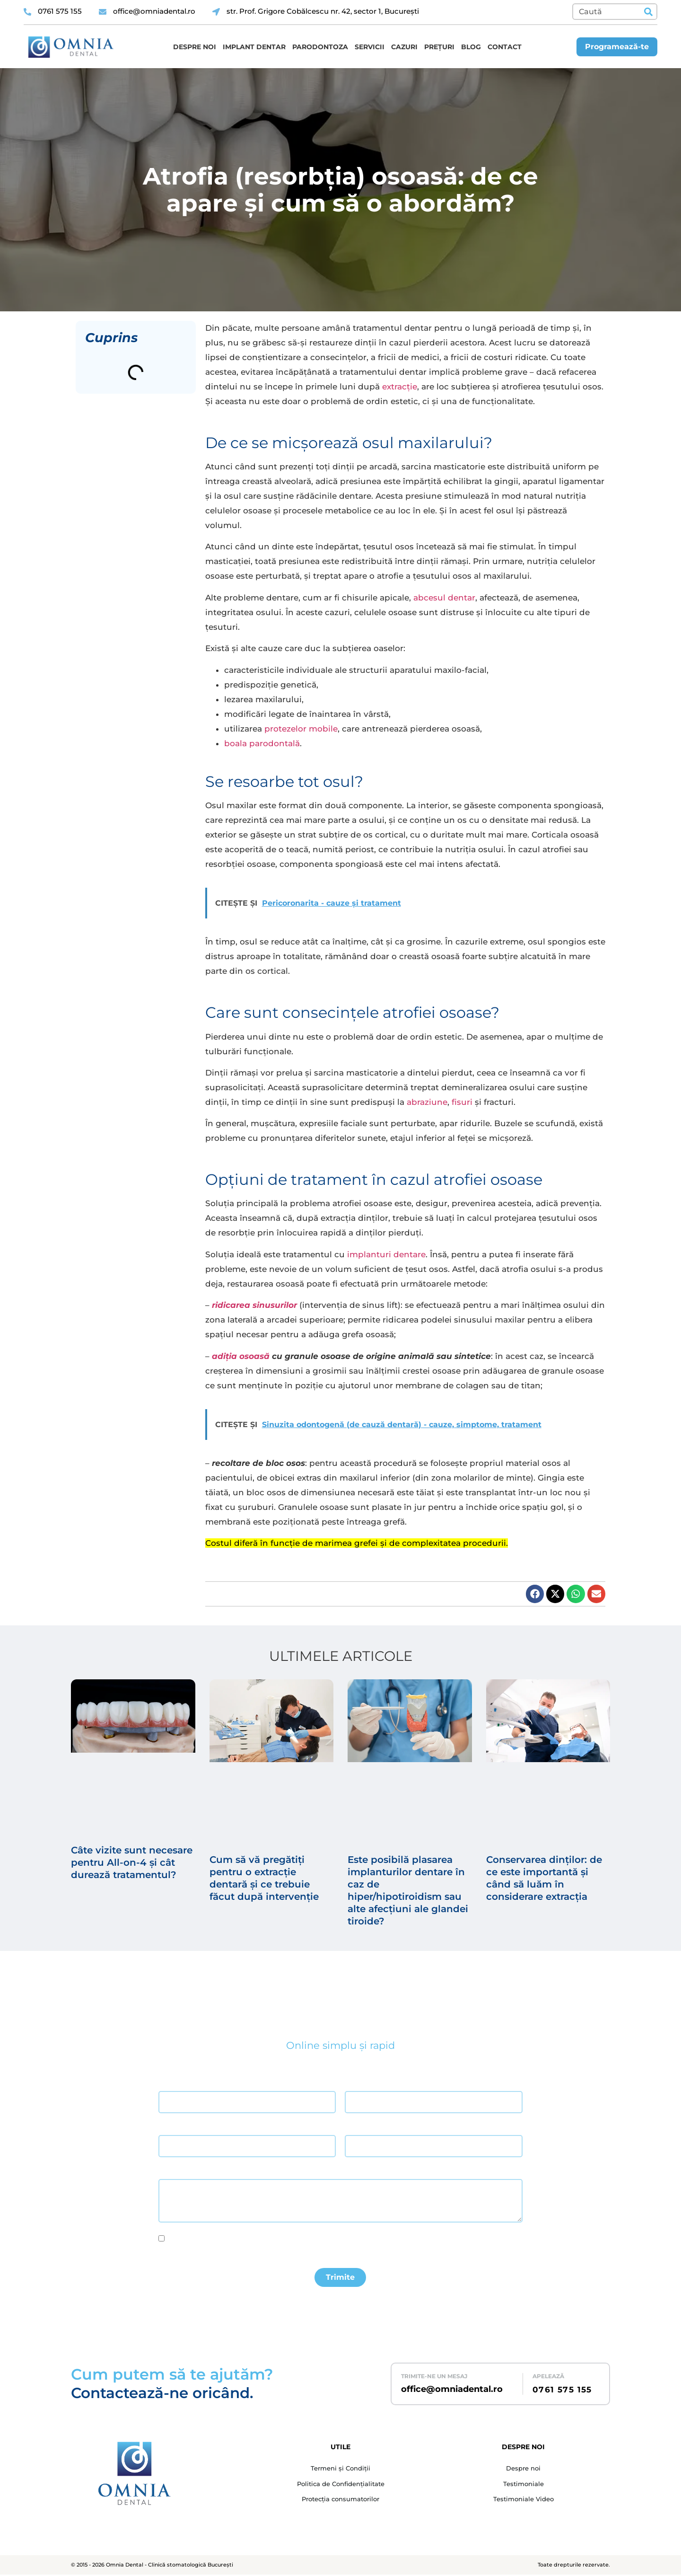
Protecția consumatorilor (340, 2501)
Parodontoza (320, 47)
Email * (167, 2127)
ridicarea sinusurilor (254, 1305)
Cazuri (404, 47)
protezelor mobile (301, 728)
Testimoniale (523, 2485)
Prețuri (439, 47)
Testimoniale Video (523, 2501)
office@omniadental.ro (452, 2390)
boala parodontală (262, 743)
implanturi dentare (386, 1254)
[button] (535, 1594)
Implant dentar (254, 47)
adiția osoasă (241, 1356)
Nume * (168, 2083)
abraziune (427, 1102)
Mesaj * (168, 2171)
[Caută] (648, 11)
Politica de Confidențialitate (340, 2485)
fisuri (462, 1102)
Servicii (369, 47)
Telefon (355, 2127)
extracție (399, 386)
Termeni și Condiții (340, 2469)
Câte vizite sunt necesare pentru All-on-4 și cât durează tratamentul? (131, 1862)
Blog (471, 47)
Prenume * (359, 2083)
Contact (505, 47)
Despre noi (194, 47)
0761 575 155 (562, 2390)
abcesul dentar (444, 597)
